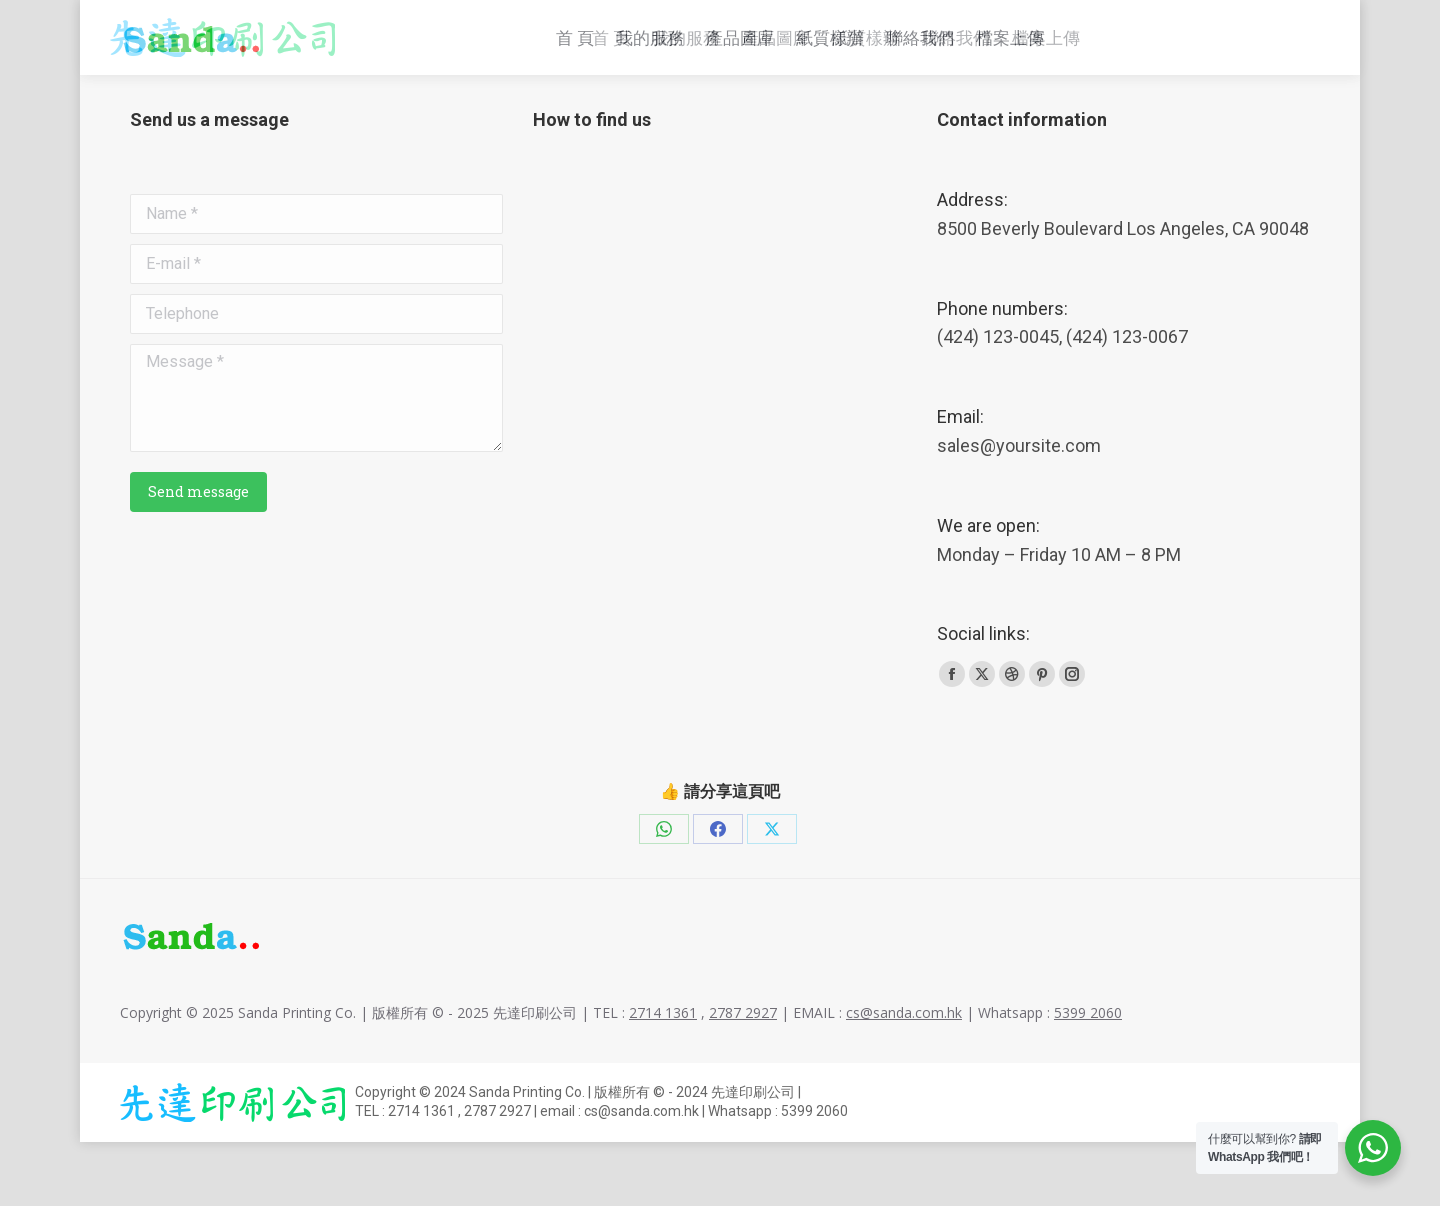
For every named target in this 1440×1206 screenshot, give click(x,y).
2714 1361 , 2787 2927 (827, 21)
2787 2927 (743, 1076)
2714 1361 (663, 1076)
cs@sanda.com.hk (1019, 21)
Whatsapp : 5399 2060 (1225, 21)
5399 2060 (1088, 1076)
